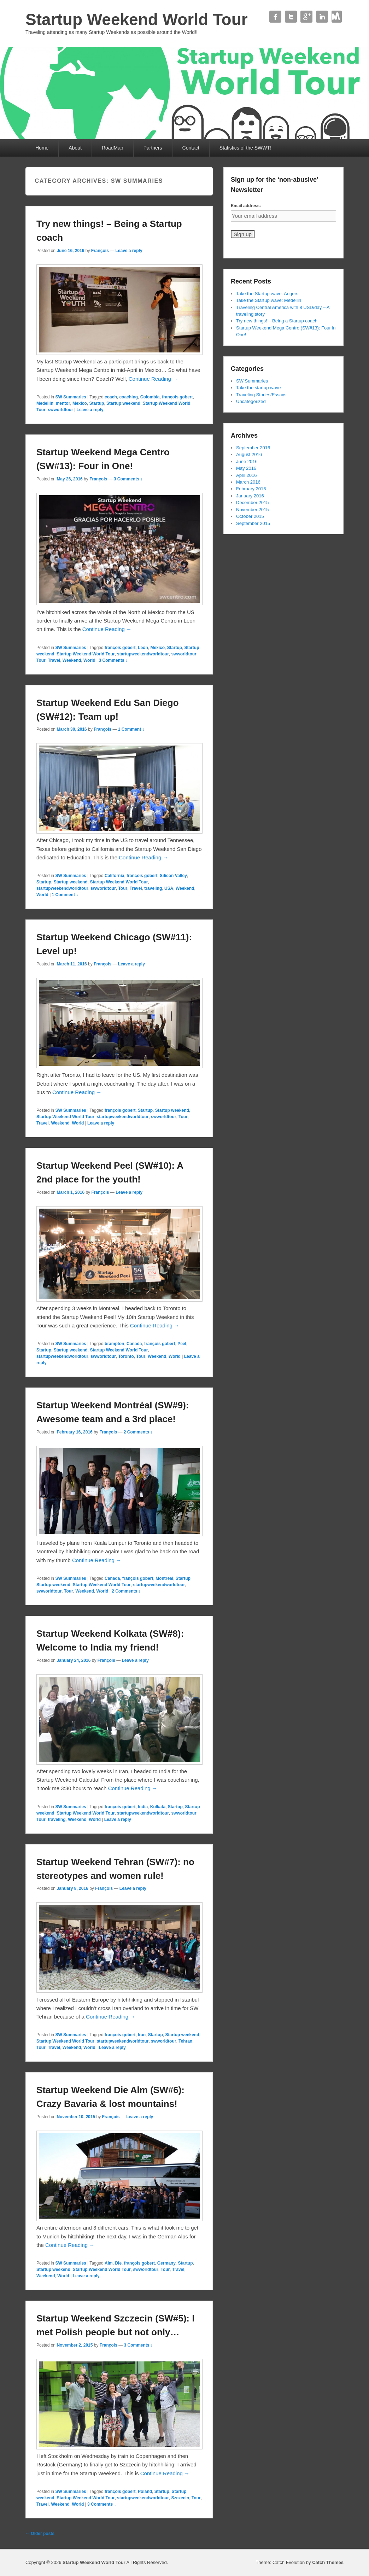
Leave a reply (129, 250)
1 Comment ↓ (131, 729)
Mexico (79, 403)
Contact (338, 17)
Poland (145, 2491)
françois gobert (177, 397)
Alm (109, 2263)
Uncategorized (251, 401)
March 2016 (248, 482)
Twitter (291, 17)
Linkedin (322, 17)
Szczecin (180, 2497)
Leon (143, 647)
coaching (128, 397)
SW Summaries (70, 397)
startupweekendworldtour (143, 654)
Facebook (275, 17)
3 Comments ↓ (128, 479)
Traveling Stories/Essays (261, 394)
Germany (166, 2263)
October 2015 (250, 516)
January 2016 (250, 495)
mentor (63, 403)
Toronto (126, 1356)
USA (168, 888)
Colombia (150, 397)
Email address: (246, 205)
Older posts (39, 2533)
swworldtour (60, 409)
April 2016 (246, 475)
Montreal (164, 1578)
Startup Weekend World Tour (136, 19)
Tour (41, 660)
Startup (96, 403)
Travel (54, 660)
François (100, 250)
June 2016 (247, 461)
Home (41, 148)
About (75, 148)
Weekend (72, 660)
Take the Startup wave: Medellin (268, 300)
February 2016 (251, 488)
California (114, 875)
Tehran (185, 2041)
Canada (134, 1343)
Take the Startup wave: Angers (267, 293)
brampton (114, 1343)
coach (111, 397)
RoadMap (112, 148)
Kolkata (157, 1806)
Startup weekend (123, 403)
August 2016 (249, 454)
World (89, 660)
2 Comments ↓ (138, 1432)
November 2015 (252, 509)
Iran (142, 2034)
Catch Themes (328, 2562)
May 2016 (246, 468)
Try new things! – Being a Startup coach (276, 320)
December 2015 (252, 502)
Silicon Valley (173, 875)
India (143, 1806)
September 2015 (253, 523)
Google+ (306, 17)
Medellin (44, 403)
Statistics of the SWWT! (245, 148)
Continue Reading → (153, 379)
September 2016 (253, 447)
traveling (153, 888)
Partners (153, 148)
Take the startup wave (258, 387)
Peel (181, 1343)
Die (118, 2263)
